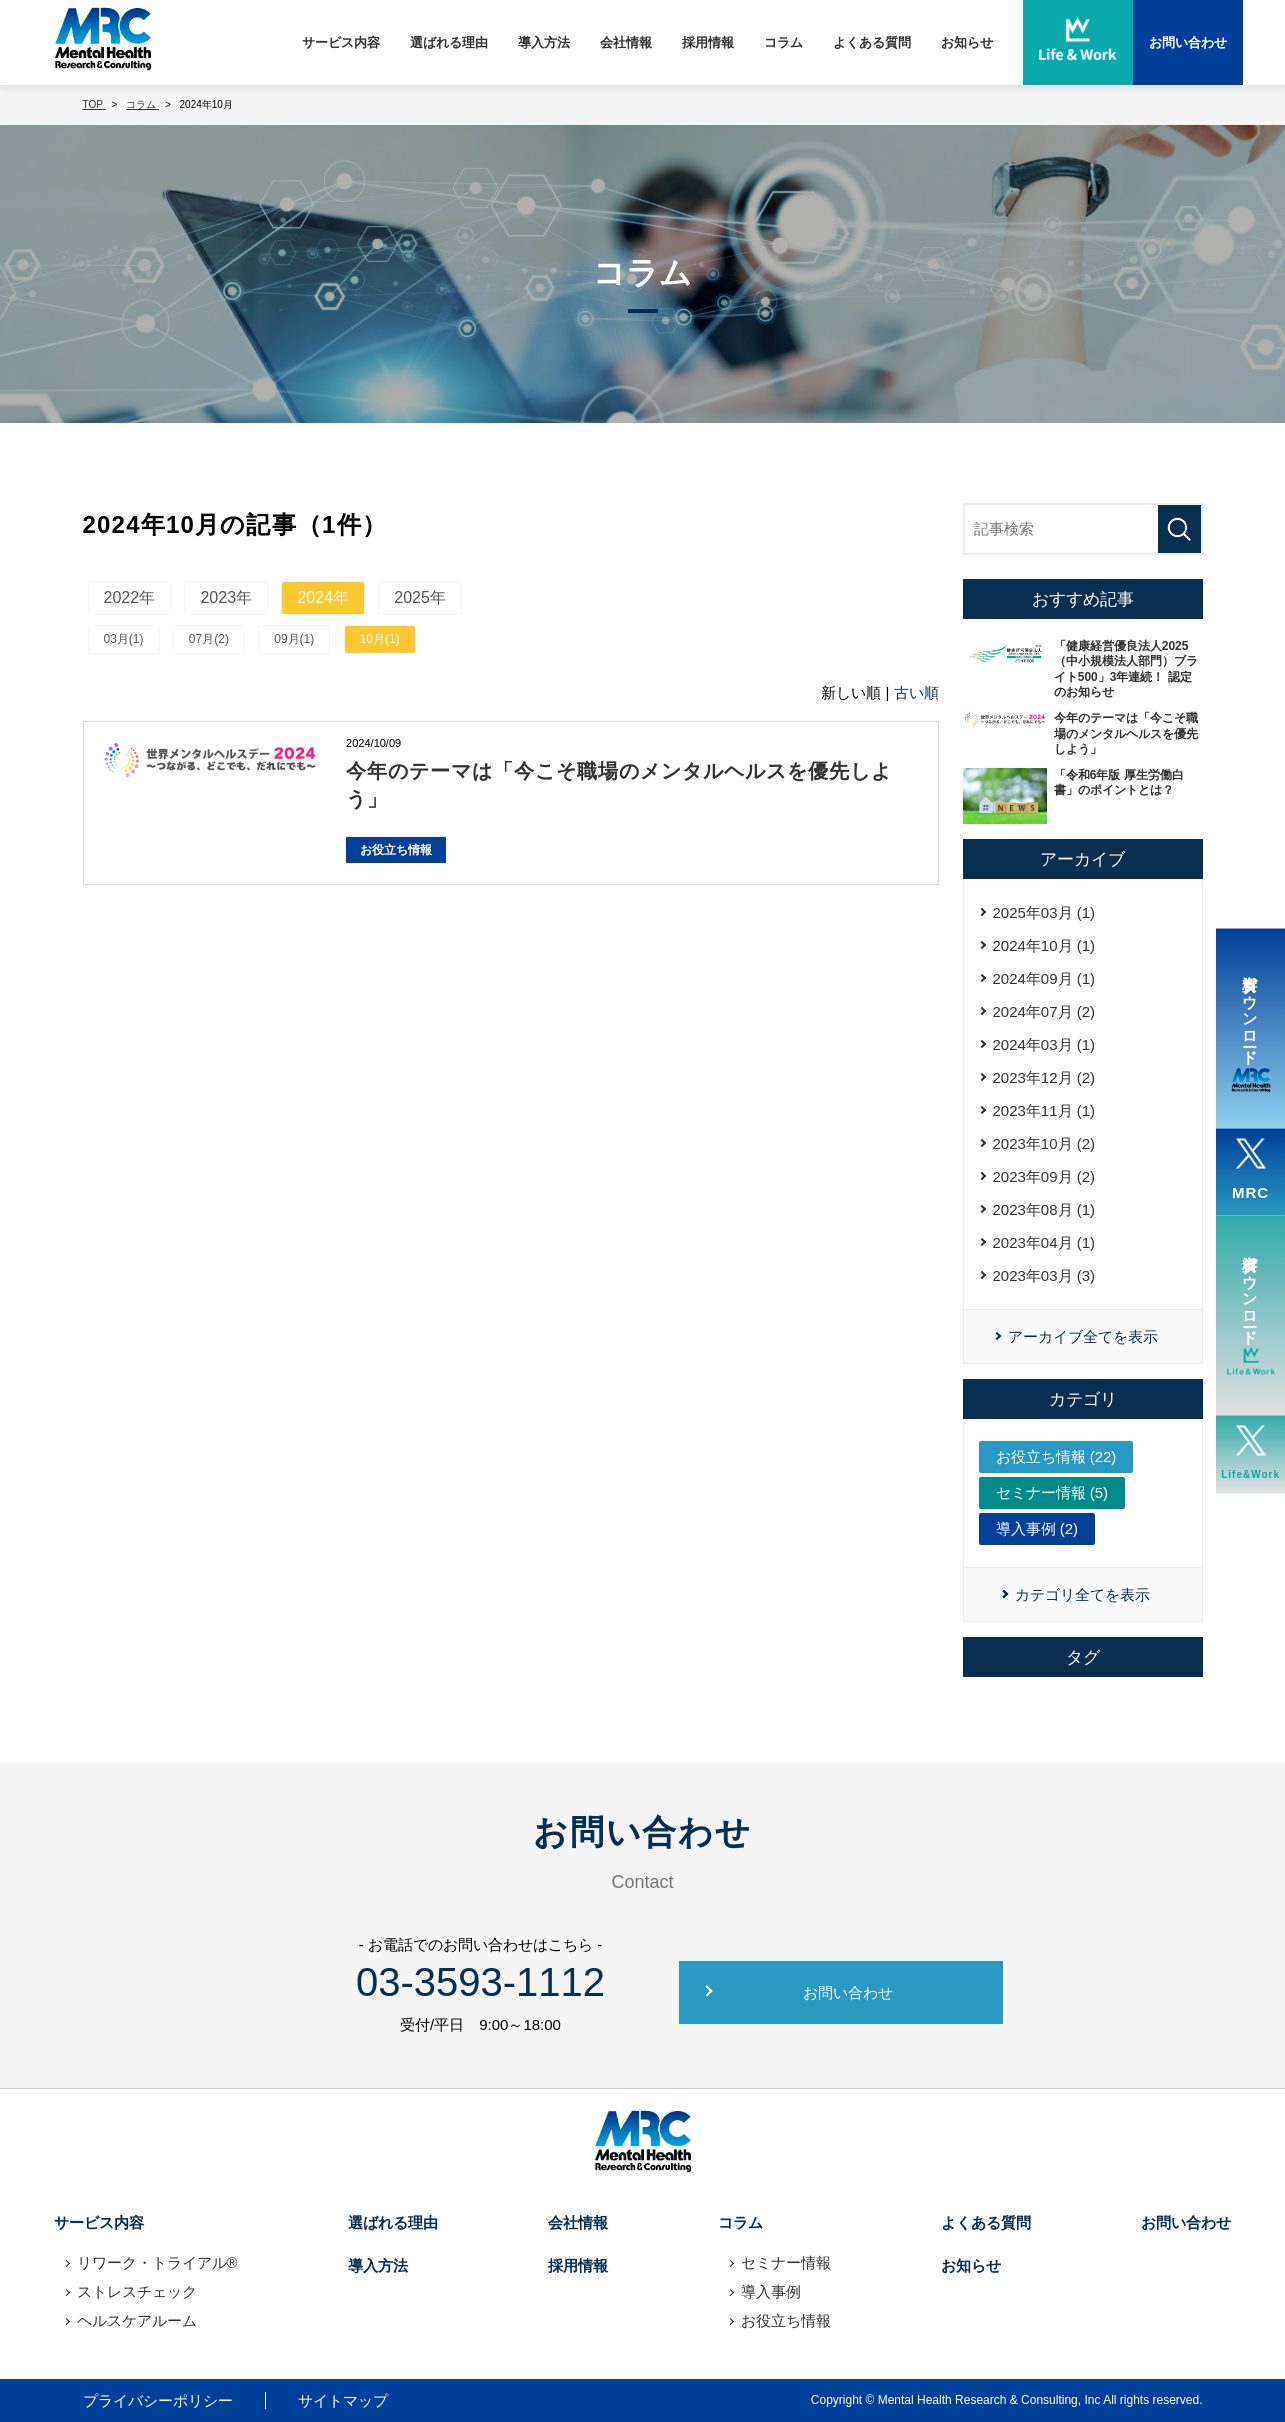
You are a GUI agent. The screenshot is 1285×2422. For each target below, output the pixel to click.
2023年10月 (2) (1044, 1143)
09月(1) (294, 639)
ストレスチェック (137, 2291)
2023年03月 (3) (1044, 1275)
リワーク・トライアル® (157, 2262)
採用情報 (708, 42)
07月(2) (209, 639)
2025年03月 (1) (1044, 912)
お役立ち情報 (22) (1056, 1456)
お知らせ (967, 42)
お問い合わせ (848, 1992)
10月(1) (380, 639)
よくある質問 (872, 42)
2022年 (130, 597)
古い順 (916, 692)
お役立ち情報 (396, 850)
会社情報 (626, 42)
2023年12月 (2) (1044, 1077)
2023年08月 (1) (1044, 1209)
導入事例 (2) (1037, 1528)
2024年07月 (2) (1044, 1011)
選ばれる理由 (449, 42)
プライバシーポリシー (158, 2400)
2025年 (420, 597)
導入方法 (544, 42)
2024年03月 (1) (1044, 1044)
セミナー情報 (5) (1052, 1492)
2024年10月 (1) (1044, 945)
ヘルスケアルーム (137, 2320)
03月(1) (124, 639)
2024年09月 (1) (1044, 978)
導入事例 (771, 2291)
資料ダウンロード (1251, 1028)
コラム (783, 42)
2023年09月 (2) (1044, 1176)
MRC (1250, 1170)
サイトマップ (343, 2400)
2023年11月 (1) (1044, 1110)
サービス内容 (341, 42)
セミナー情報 (786, 2262)
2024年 (323, 597)
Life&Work (1250, 1453)
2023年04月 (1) (1044, 1242)
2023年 (226, 597)
